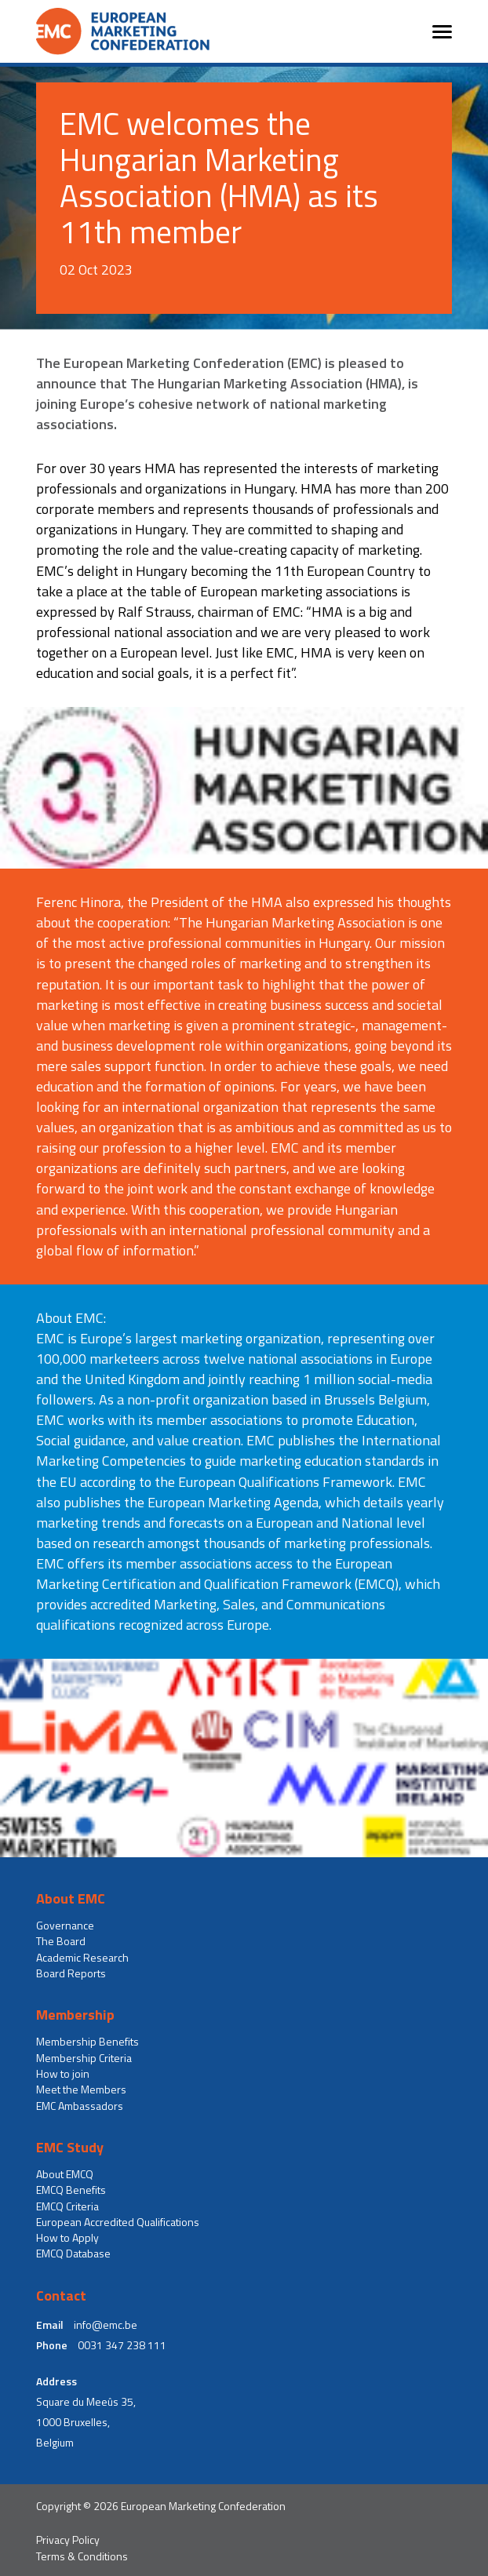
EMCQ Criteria (67, 2206)
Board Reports (71, 1973)
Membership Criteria (84, 2058)
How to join (62, 2074)
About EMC (70, 1899)
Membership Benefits (87, 2042)
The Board (61, 1941)
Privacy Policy (68, 2540)
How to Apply (67, 2238)
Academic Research (82, 1958)
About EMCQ (64, 2174)
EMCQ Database (73, 2253)
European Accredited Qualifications (117, 2222)
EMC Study (70, 2147)
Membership (75, 2015)
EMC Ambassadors (79, 2106)
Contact (61, 2296)
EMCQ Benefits (71, 2190)
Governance (65, 1925)
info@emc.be (105, 2325)
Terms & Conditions (82, 2556)
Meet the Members (81, 2089)
